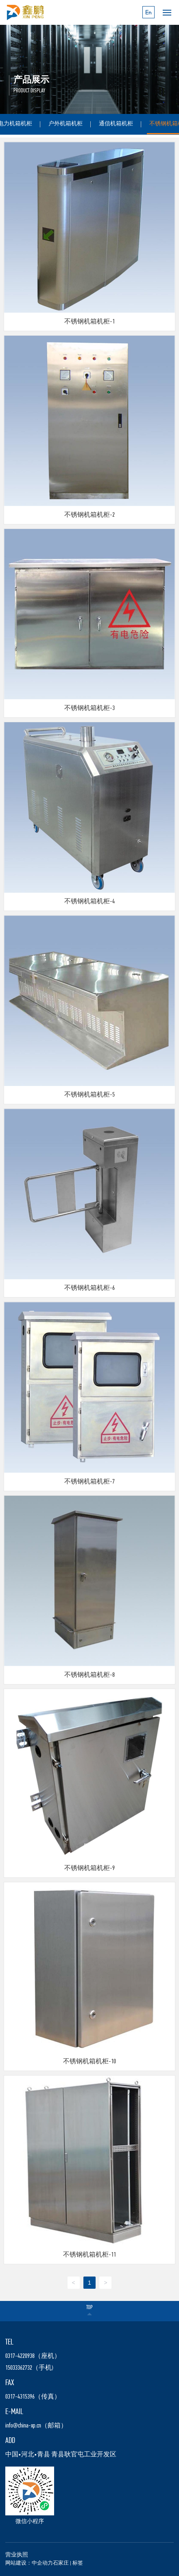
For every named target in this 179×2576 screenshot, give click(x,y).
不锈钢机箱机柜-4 (89, 901)
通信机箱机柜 (116, 124)
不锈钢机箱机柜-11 (89, 2255)
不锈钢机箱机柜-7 (89, 1482)
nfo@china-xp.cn (24, 2426)
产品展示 (31, 79)
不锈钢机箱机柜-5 (89, 1095)
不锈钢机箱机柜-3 (89, 708)
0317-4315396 (20, 2397)
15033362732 (18, 2368)
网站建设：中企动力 (29, 2563)
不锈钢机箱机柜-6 (89, 1288)
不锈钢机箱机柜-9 (89, 1868)
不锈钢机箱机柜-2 (89, 515)
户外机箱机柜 (65, 124)
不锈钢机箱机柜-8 (89, 1675)
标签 (77, 2563)
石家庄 (61, 2563)
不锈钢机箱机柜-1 (89, 322)
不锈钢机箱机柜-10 (89, 2061)
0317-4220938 (20, 2356)
